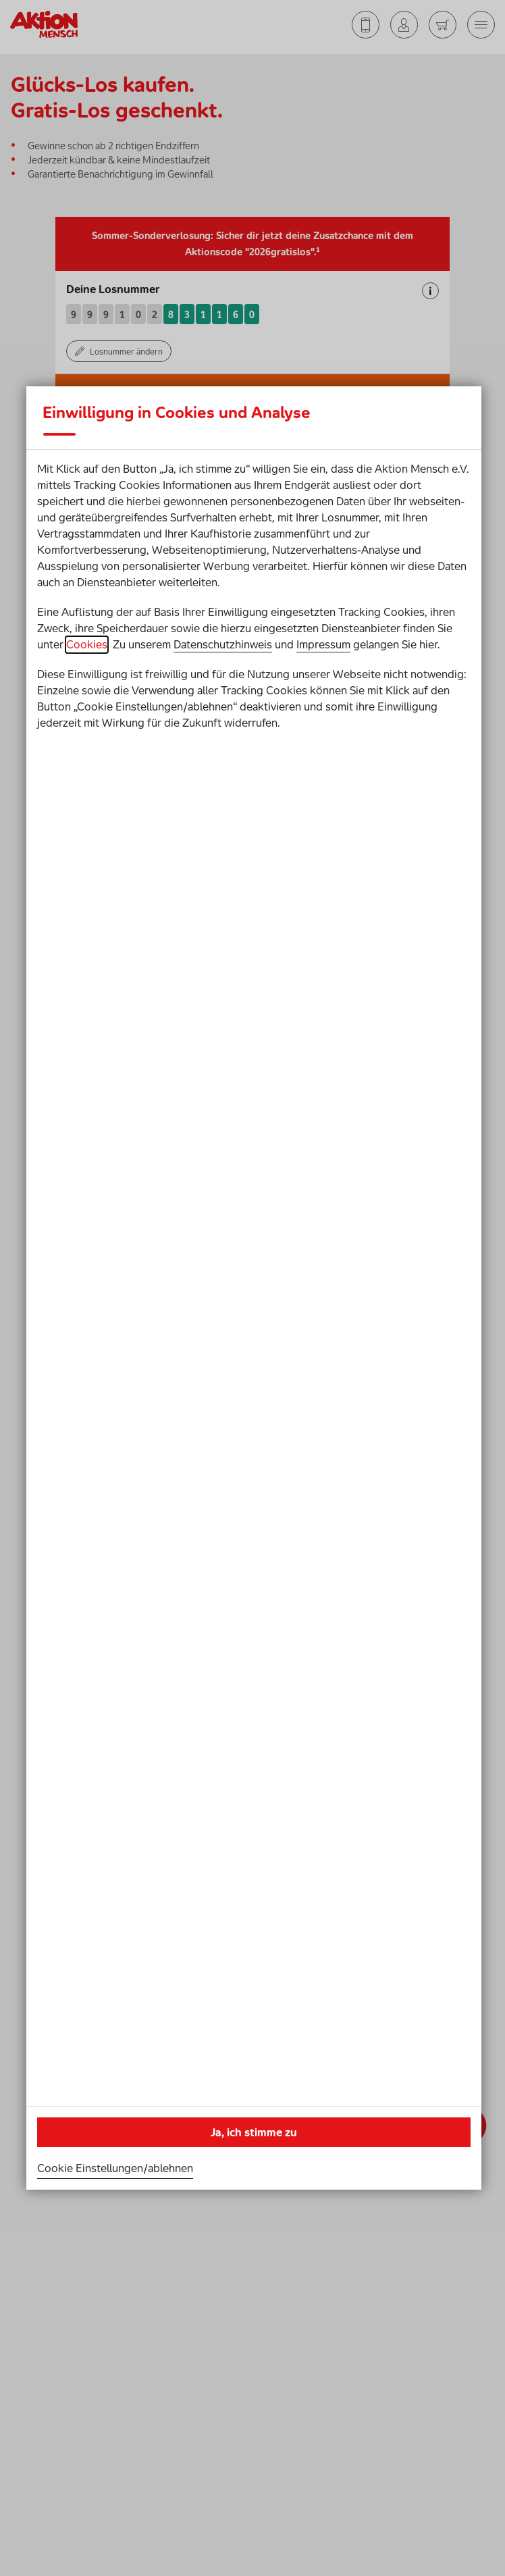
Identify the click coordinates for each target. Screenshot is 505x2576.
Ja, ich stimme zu (254, 2132)
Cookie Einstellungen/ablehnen (115, 2168)
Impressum (323, 644)
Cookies (86, 644)
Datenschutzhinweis (223, 644)
